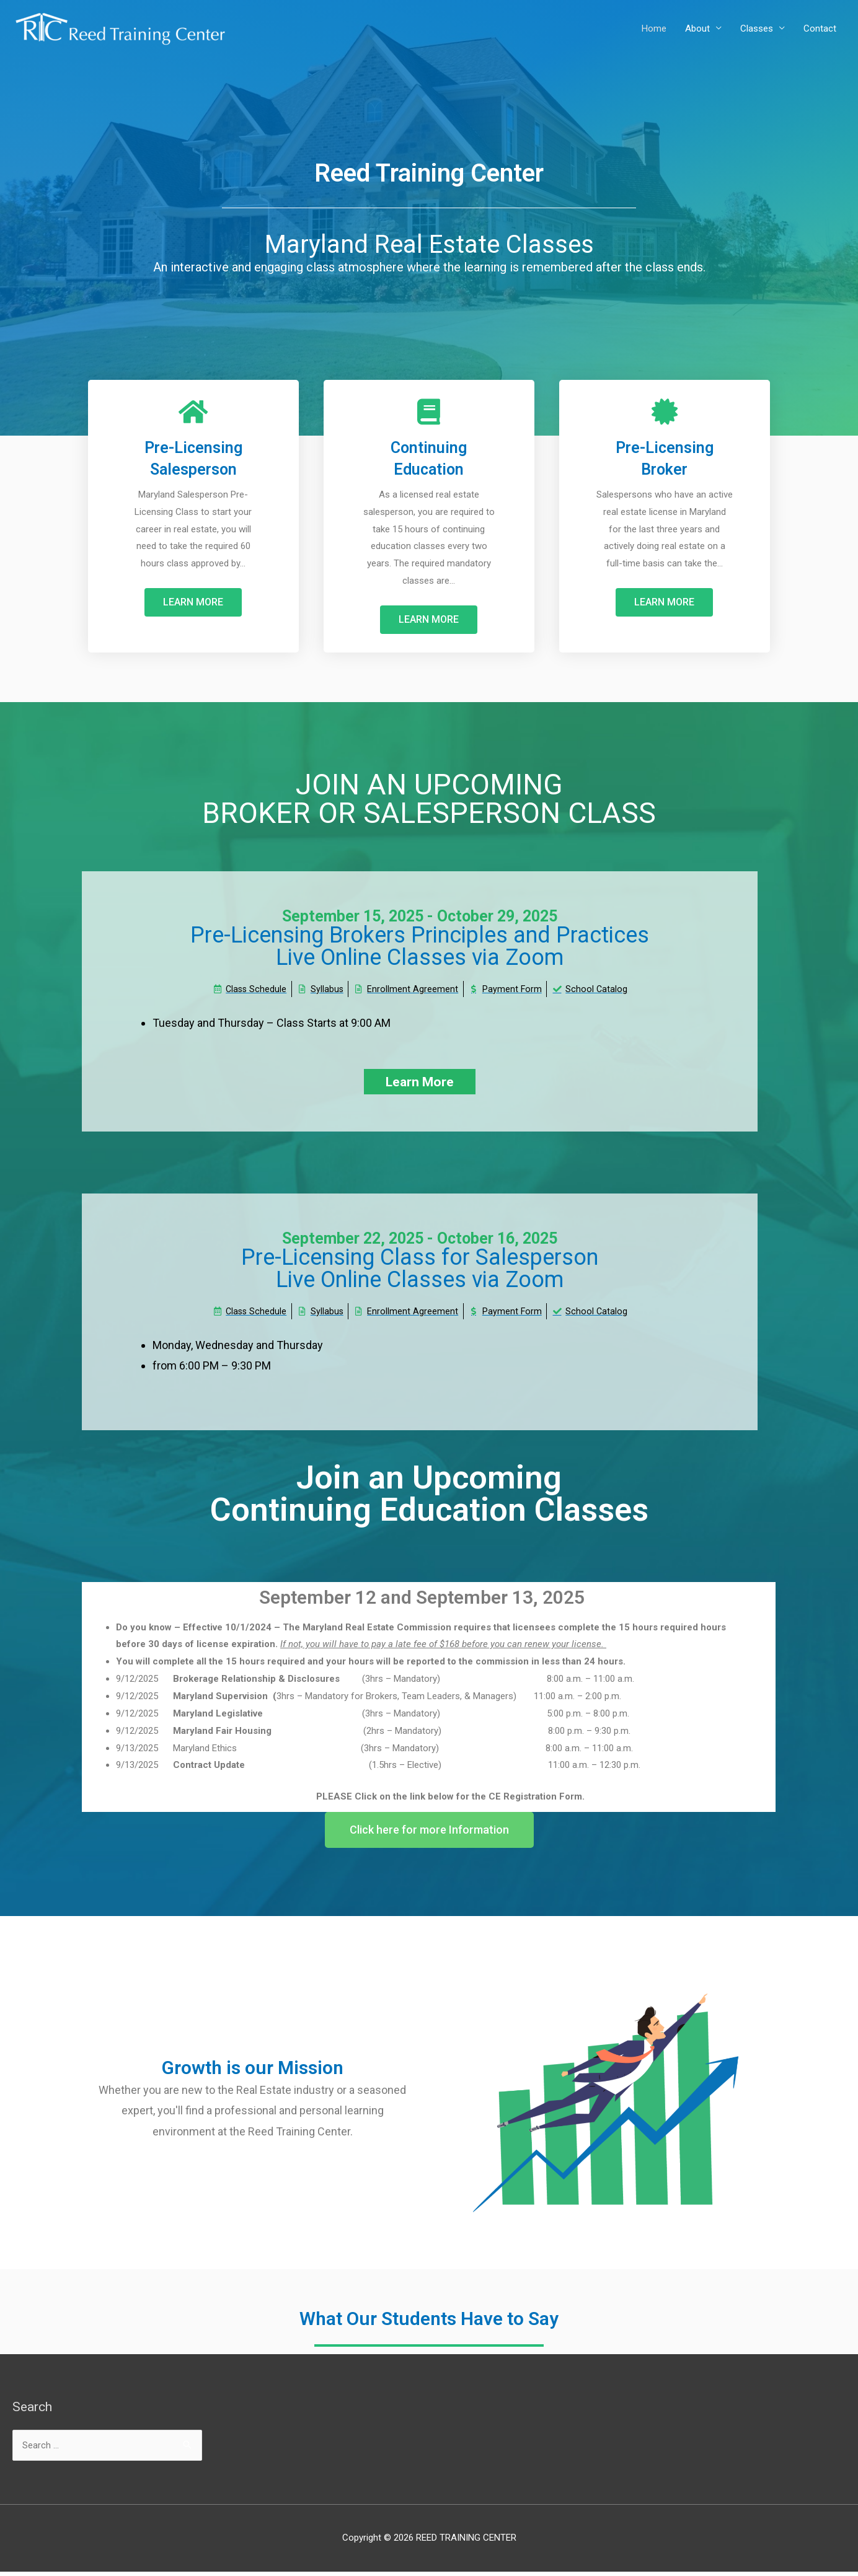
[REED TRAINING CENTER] (120, 27)
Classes (756, 29)
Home (654, 29)
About (697, 29)
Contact (819, 29)
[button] (193, 602)
